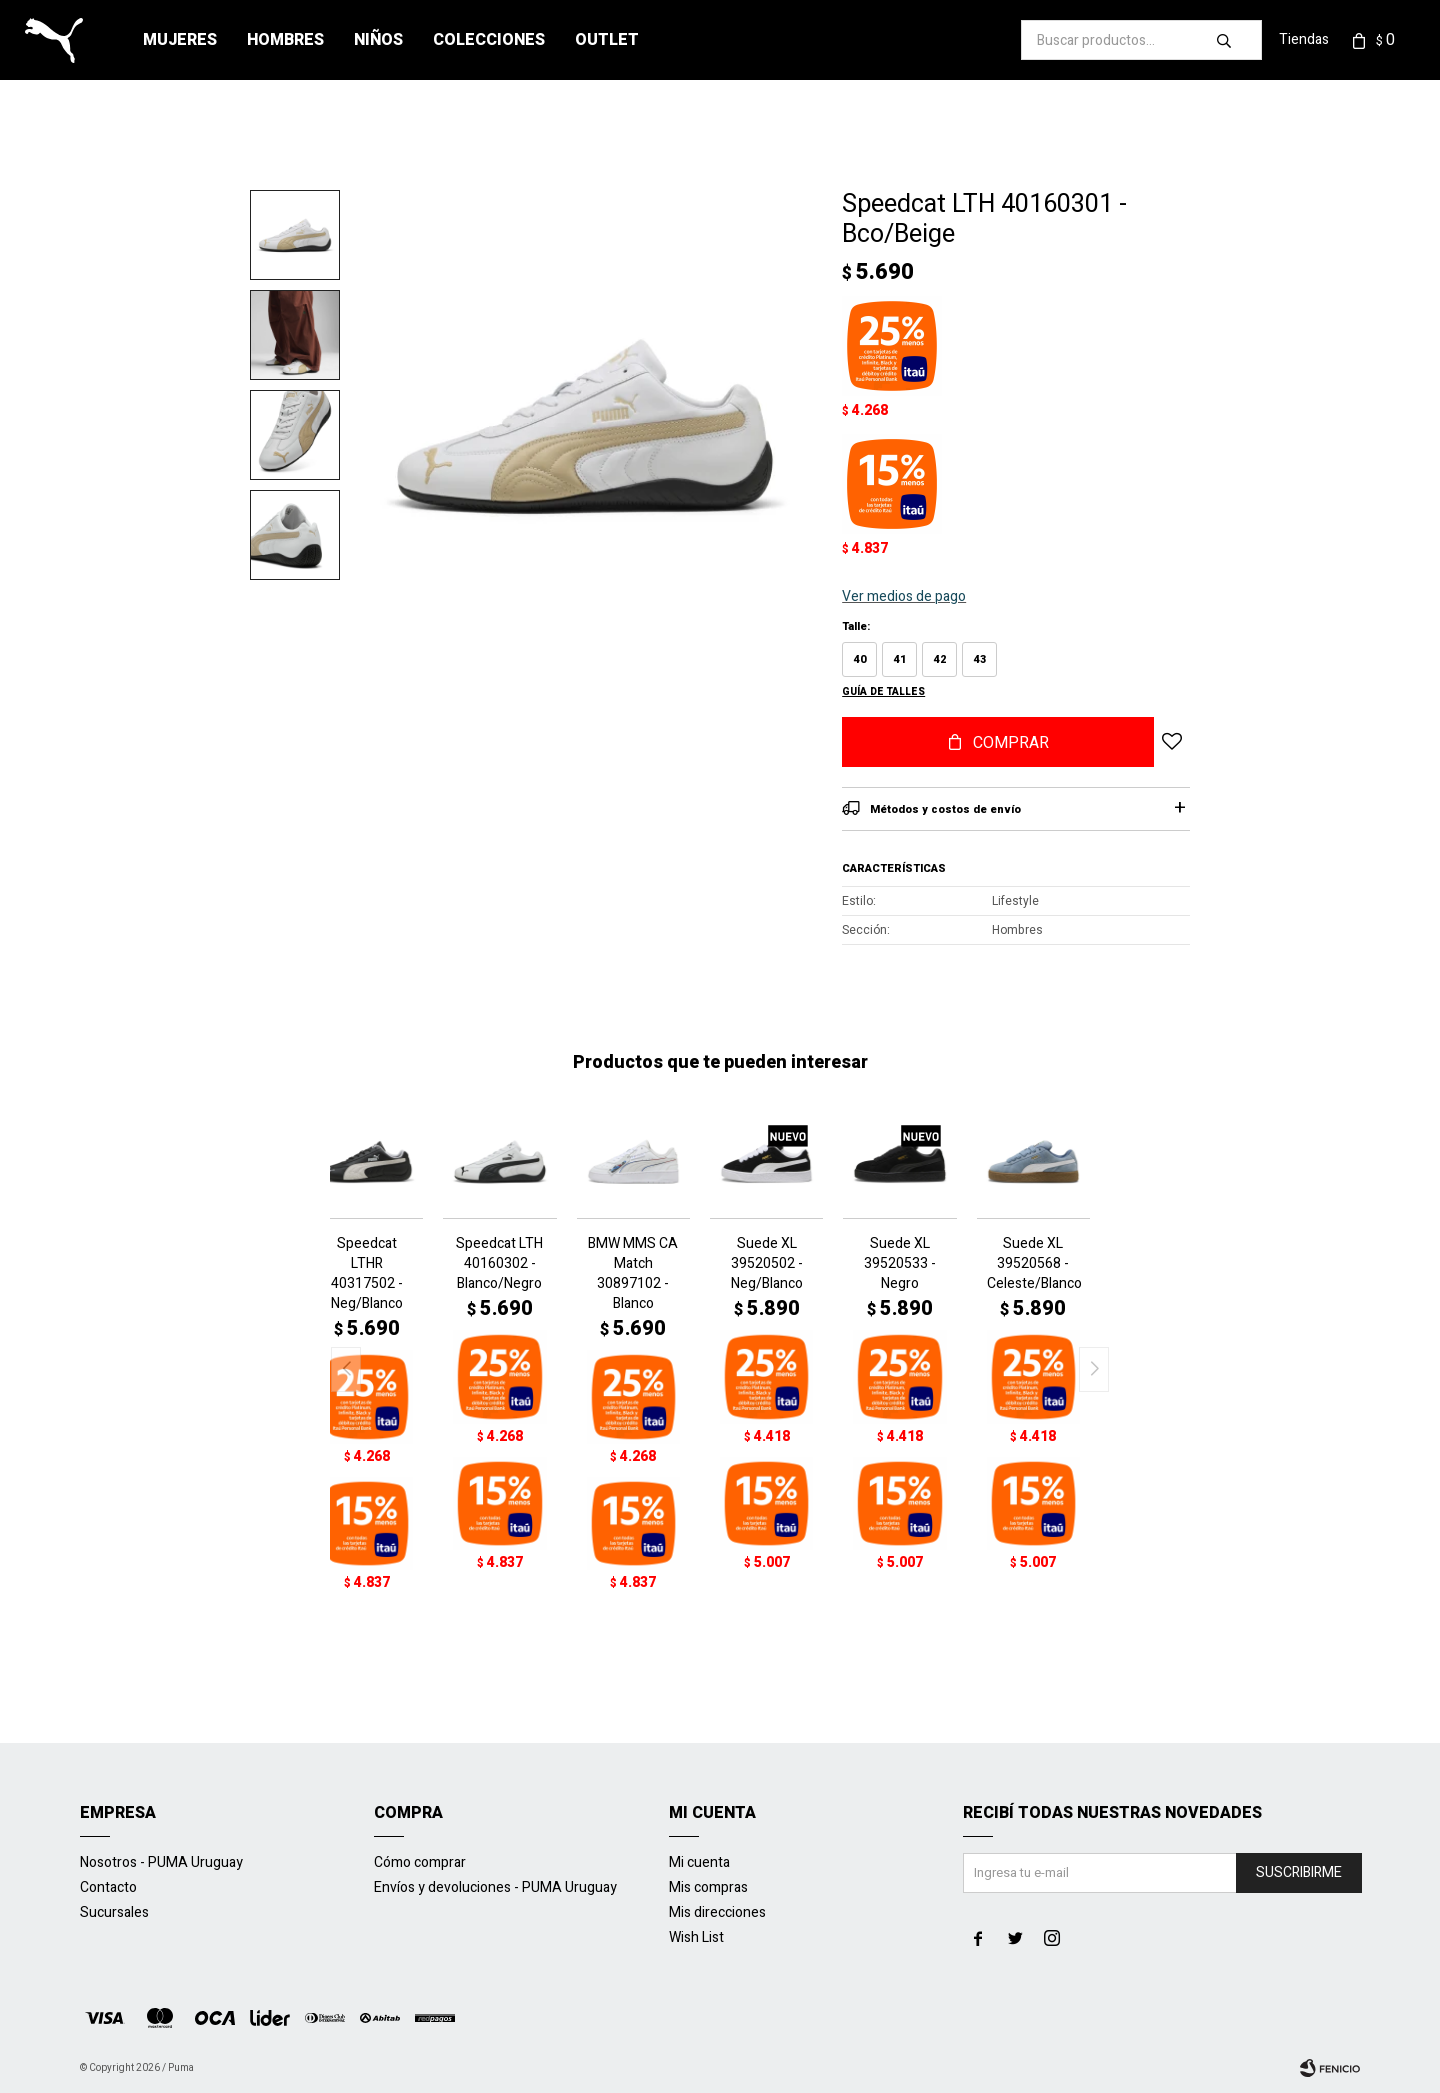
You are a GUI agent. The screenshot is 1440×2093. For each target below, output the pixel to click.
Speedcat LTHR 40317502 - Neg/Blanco (367, 1274)
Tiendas (1304, 39)
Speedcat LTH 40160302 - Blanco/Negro (499, 1264)
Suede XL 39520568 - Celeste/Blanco (1033, 1264)
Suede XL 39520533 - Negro (900, 1264)
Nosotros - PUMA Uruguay (161, 1862)
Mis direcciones (717, 1912)
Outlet (607, 40)
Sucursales (114, 1912)
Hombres (285, 40)
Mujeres (180, 40)
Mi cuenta (699, 1862)
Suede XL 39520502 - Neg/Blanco (767, 1264)
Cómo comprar (420, 1862)
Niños (378, 40)
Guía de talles (883, 692)
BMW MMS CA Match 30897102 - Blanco (633, 1274)
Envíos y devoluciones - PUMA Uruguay (495, 1887)
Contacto (108, 1887)
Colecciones (489, 40)
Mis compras (708, 1887)
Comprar (1011, 743)
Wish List (696, 1937)
